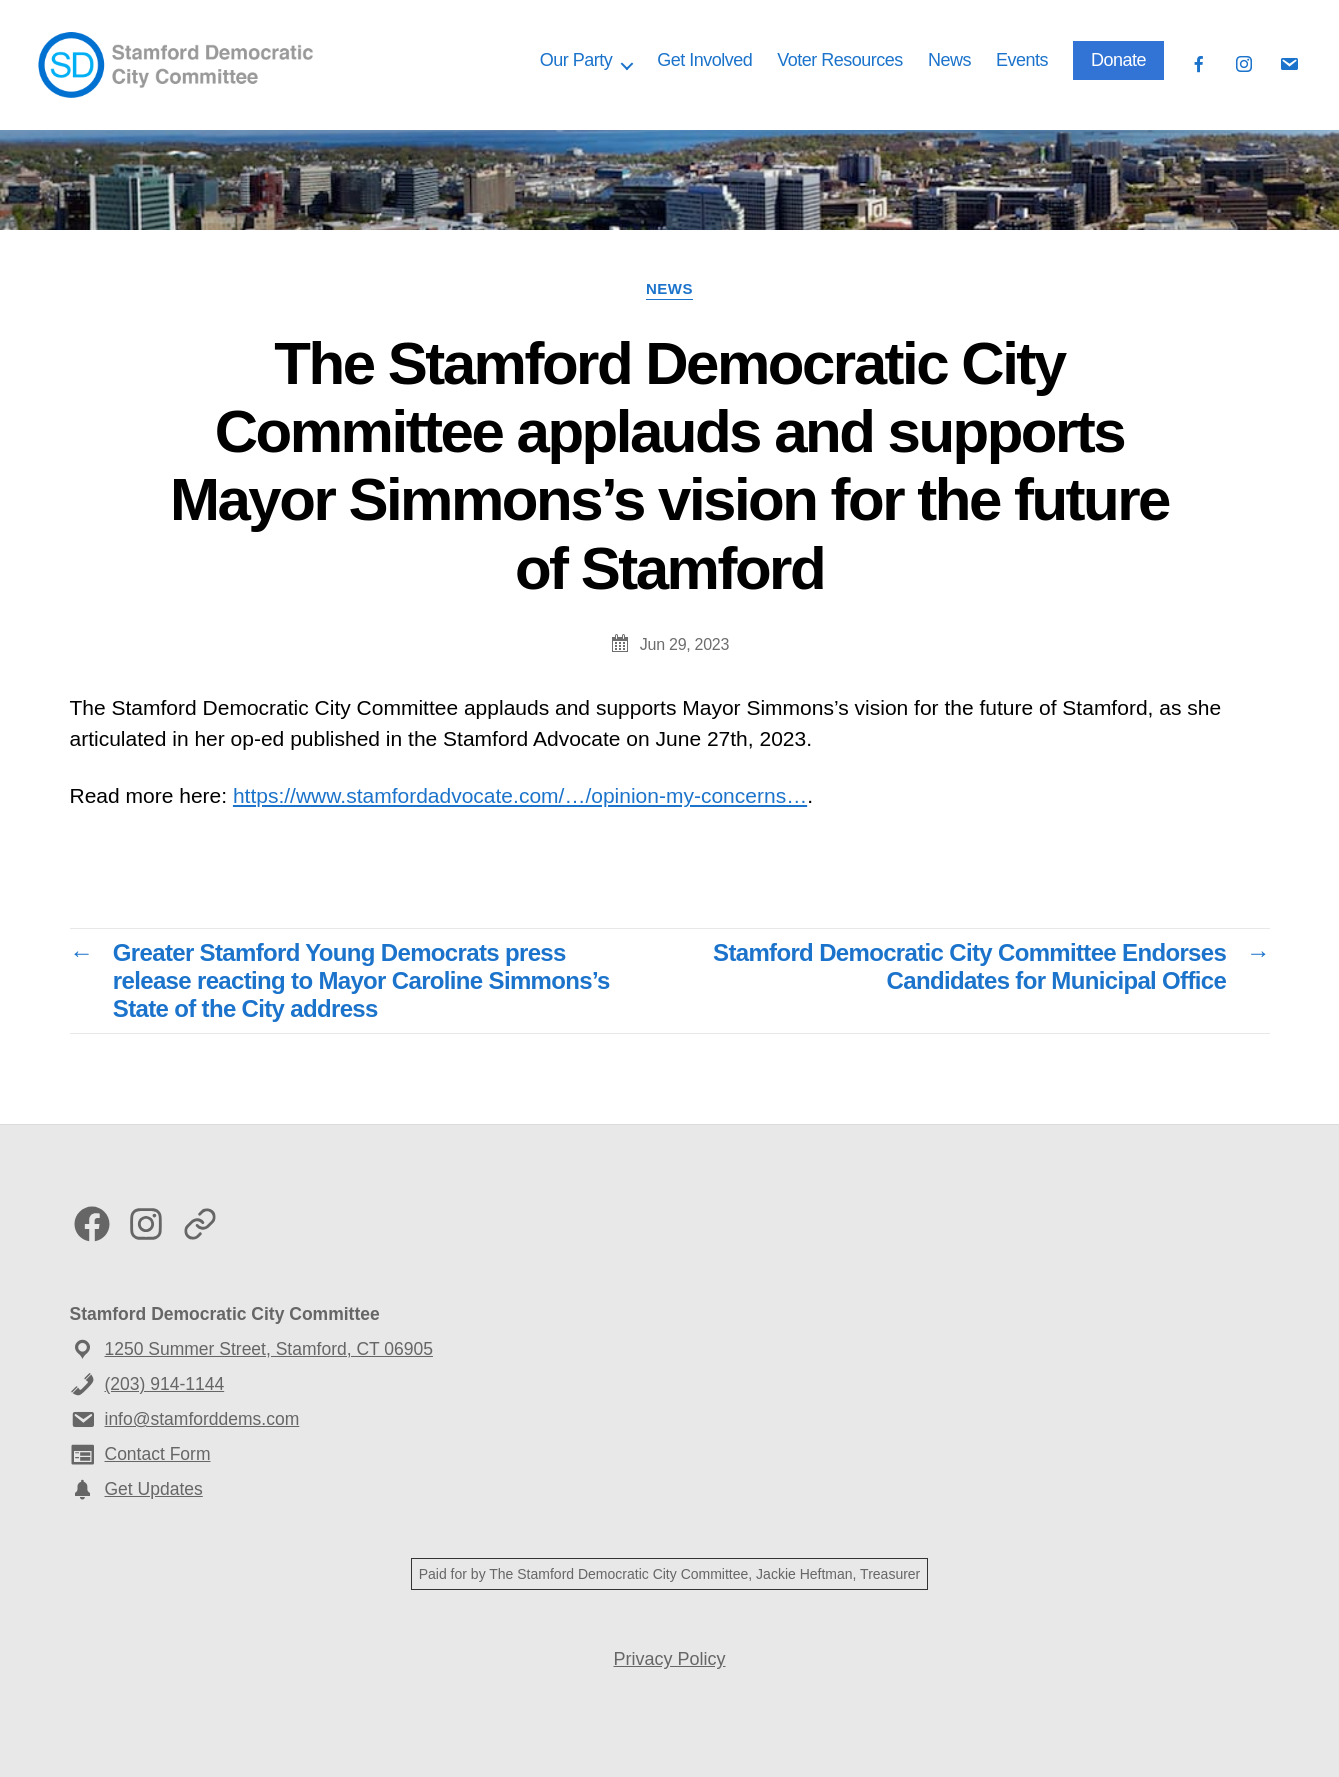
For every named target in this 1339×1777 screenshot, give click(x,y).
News (949, 60)
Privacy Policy (669, 1659)
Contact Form (158, 1454)
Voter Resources (840, 60)
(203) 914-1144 (165, 1384)
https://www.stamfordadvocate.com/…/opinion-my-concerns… (520, 795)
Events (1022, 60)
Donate (1118, 60)
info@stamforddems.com (202, 1419)
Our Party (576, 60)
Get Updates (154, 1489)
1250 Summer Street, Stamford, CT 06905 (269, 1349)
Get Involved (704, 60)
